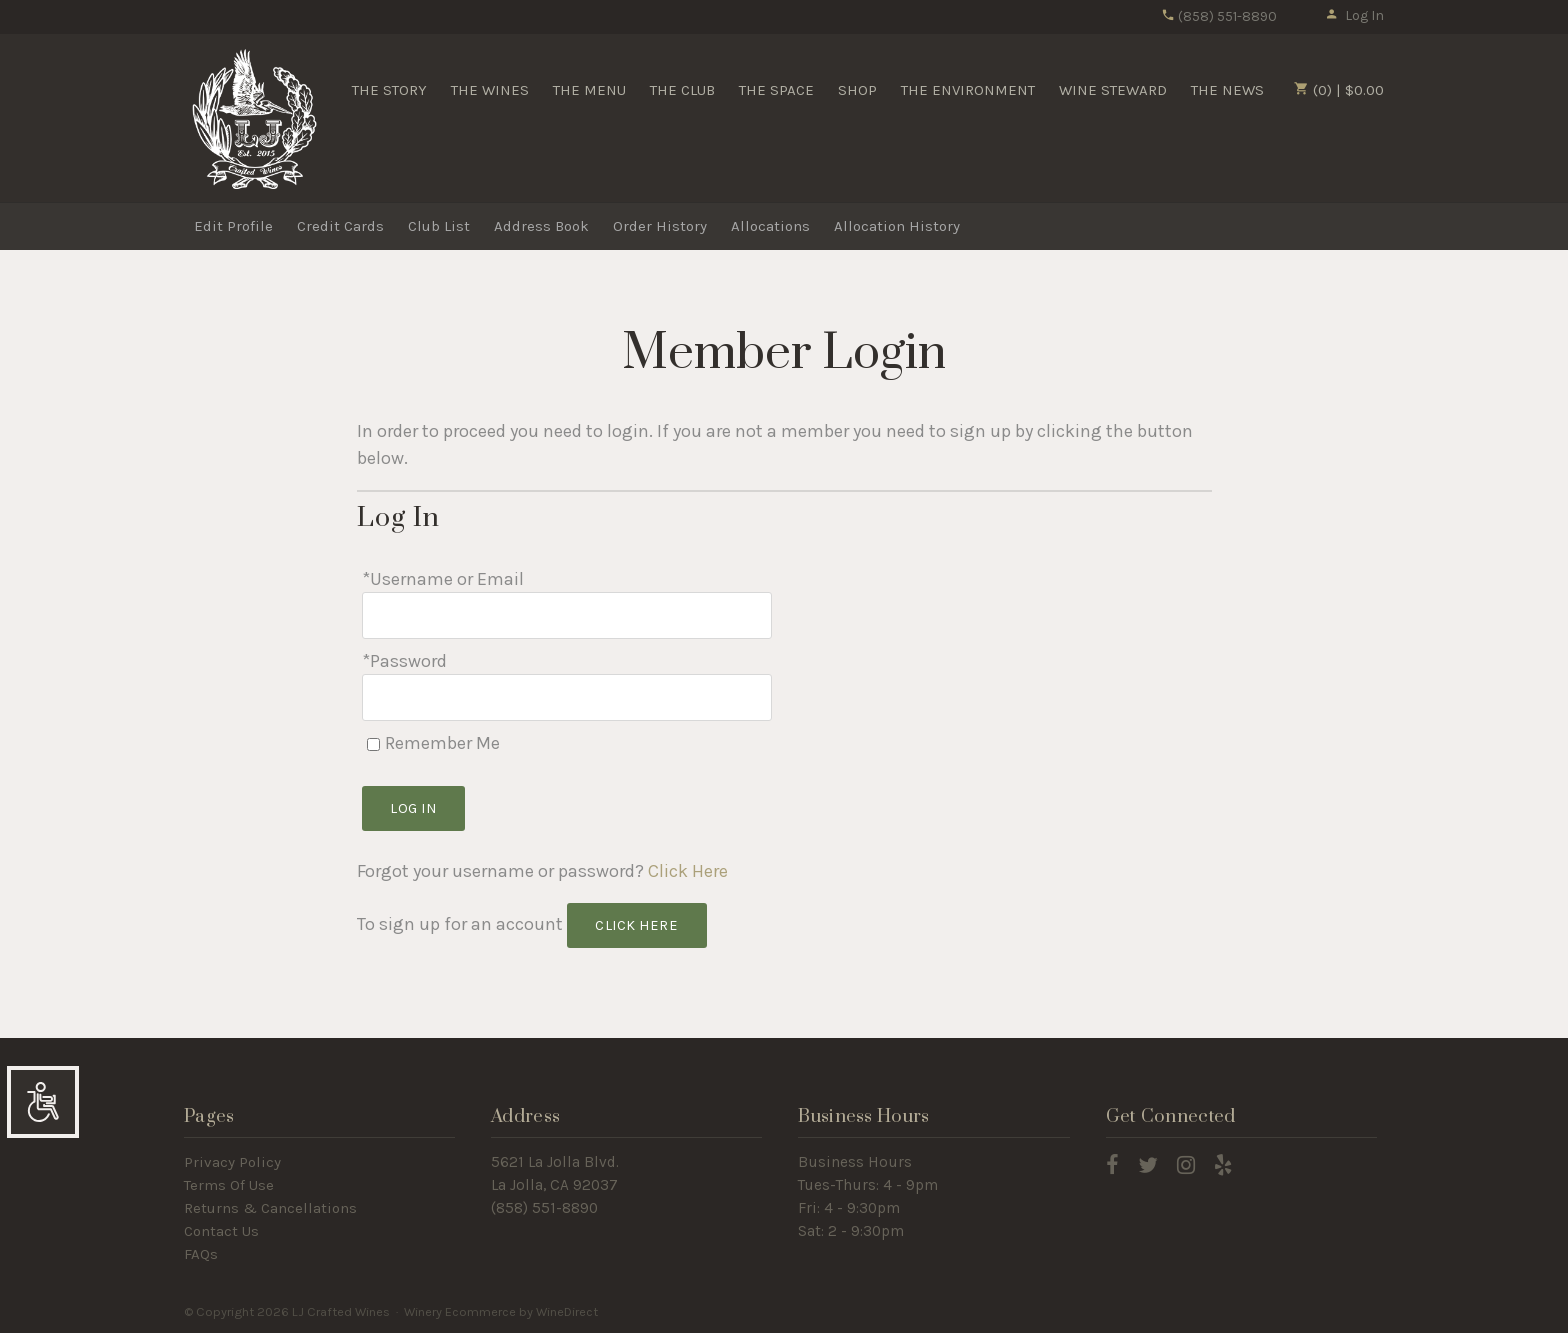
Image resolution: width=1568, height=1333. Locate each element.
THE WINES (490, 90)
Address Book (541, 226)
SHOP (857, 90)
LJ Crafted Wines (254, 119)
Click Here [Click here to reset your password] (688, 871)
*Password (404, 661)
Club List (439, 226)
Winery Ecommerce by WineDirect (501, 1311)
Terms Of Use (229, 1185)
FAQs (201, 1254)
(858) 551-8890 (1219, 16)
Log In (1354, 15)
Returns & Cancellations (270, 1208)
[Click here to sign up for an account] (637, 925)
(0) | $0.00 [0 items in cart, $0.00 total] (1339, 90)
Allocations (770, 226)
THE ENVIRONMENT (968, 90)
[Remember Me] (373, 744)
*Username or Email (443, 579)
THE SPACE (776, 90)
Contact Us (221, 1231)
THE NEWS (1227, 90)
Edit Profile (233, 226)
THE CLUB (682, 90)
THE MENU (589, 90)
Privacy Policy (232, 1162)
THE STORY (389, 90)
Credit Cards (340, 226)
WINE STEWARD (1113, 90)
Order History (660, 226)
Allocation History (897, 226)
